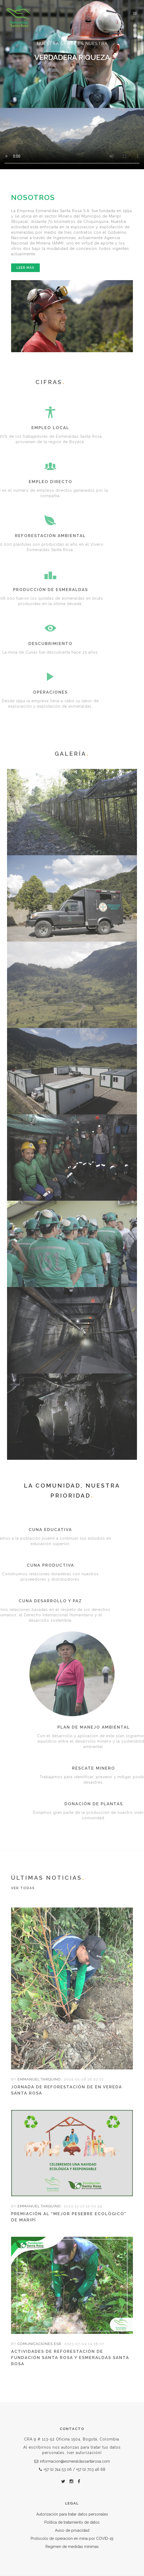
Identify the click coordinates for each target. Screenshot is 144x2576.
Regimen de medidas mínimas (72, 2546)
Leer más (25, 268)
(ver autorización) (84, 2453)
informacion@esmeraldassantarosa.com (72, 2461)
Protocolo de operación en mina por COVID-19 (72, 2538)
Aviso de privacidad (72, 2530)
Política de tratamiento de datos (72, 2522)
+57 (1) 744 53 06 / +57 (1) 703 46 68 (72, 2469)
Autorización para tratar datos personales (72, 2514)
